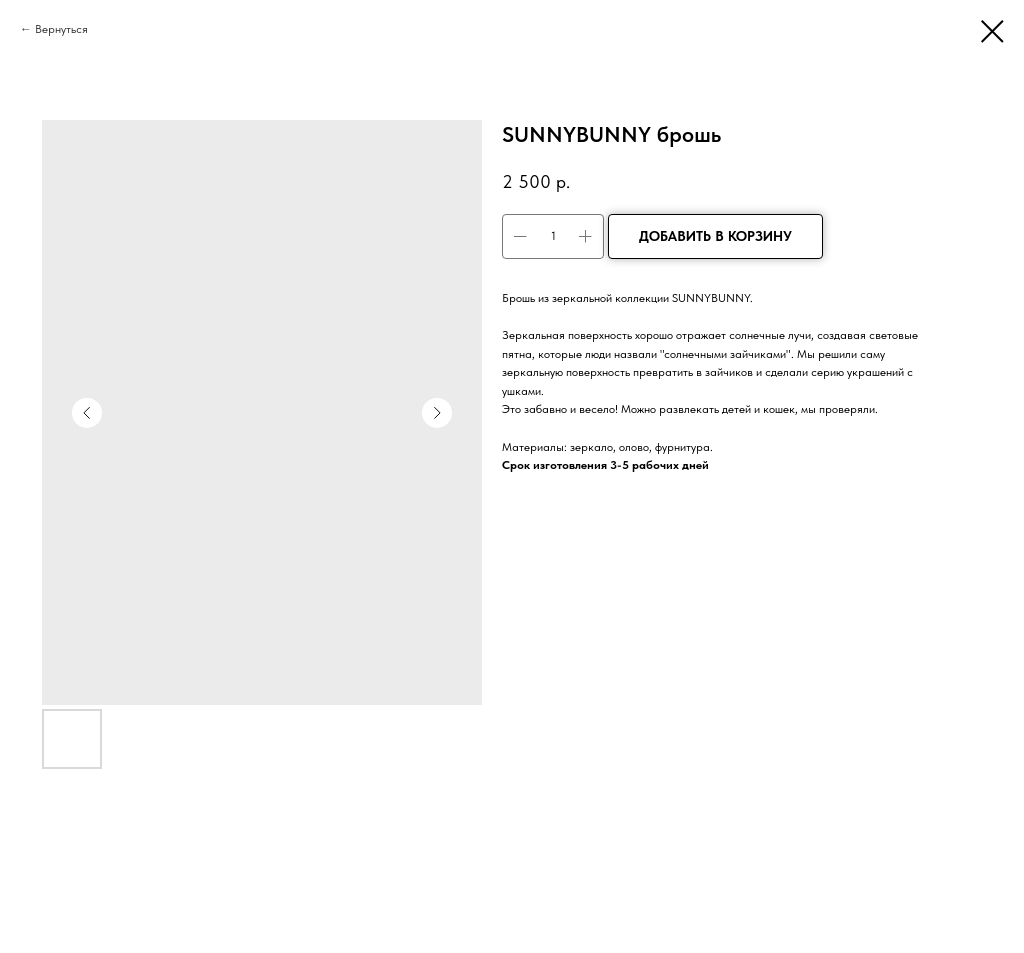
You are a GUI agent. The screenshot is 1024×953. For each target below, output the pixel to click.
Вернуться (61, 29)
